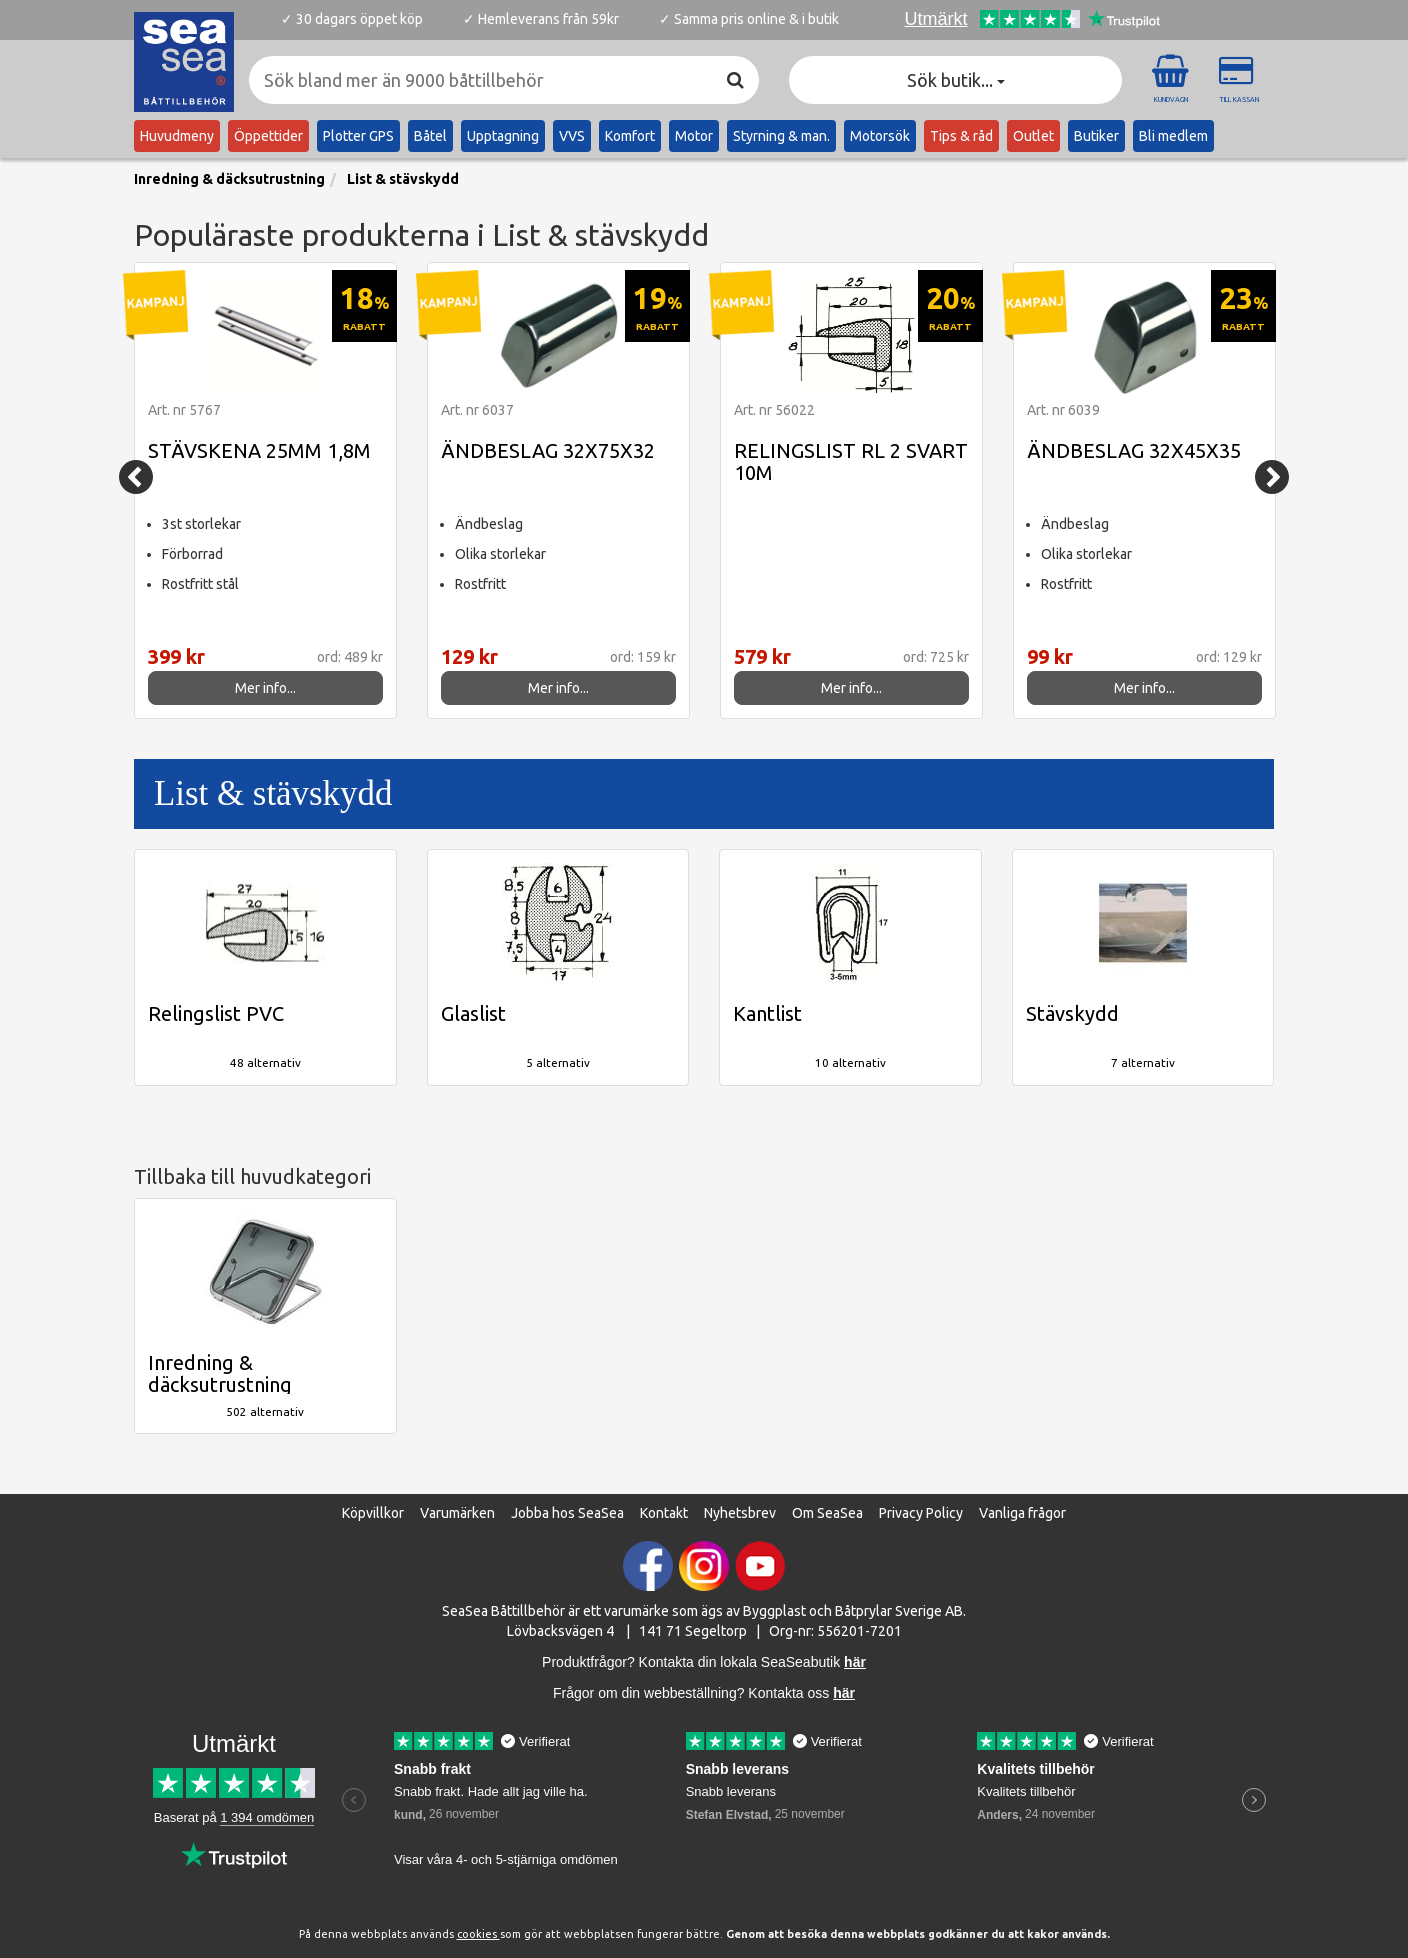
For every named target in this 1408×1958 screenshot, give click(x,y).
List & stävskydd (403, 179)
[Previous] (136, 477)
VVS (572, 136)
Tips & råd (961, 136)
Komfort (630, 136)
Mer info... (265, 688)
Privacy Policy (921, 1513)
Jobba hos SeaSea (567, 1513)
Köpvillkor (373, 1513)
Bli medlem (1173, 136)
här (844, 1693)
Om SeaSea (827, 1513)
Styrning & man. (781, 136)
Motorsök (880, 136)
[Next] (1272, 477)
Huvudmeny (177, 136)
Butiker (1096, 136)
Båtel (430, 136)
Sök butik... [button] (956, 80)
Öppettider (268, 136)
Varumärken (457, 1513)
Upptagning (503, 136)
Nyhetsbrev (740, 1513)
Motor (694, 136)
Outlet (1033, 136)
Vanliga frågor (1022, 1513)
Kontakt (664, 1513)
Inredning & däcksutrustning (229, 179)
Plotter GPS (358, 136)
